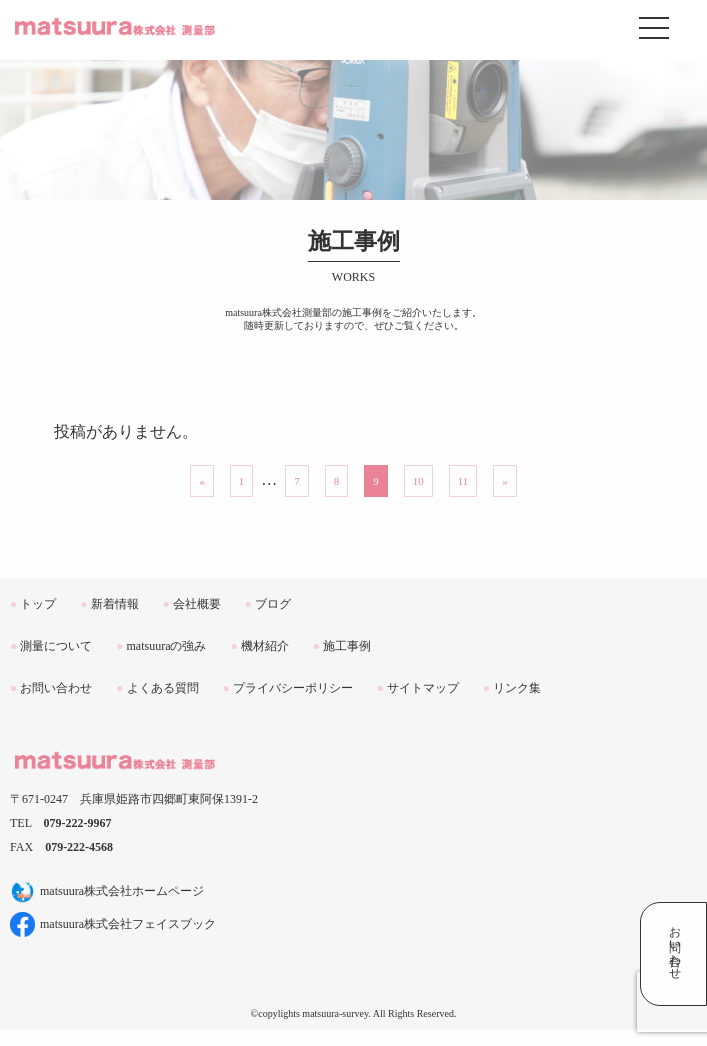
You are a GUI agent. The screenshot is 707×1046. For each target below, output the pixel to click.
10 (418, 481)
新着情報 (109, 604)
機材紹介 (260, 646)
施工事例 (342, 646)
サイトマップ (418, 688)
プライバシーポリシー (288, 688)
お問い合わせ (51, 688)
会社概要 (192, 604)
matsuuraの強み (161, 646)
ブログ (268, 604)
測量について (51, 646)
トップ (33, 604)
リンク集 (512, 688)
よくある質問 (157, 688)
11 (463, 481)
